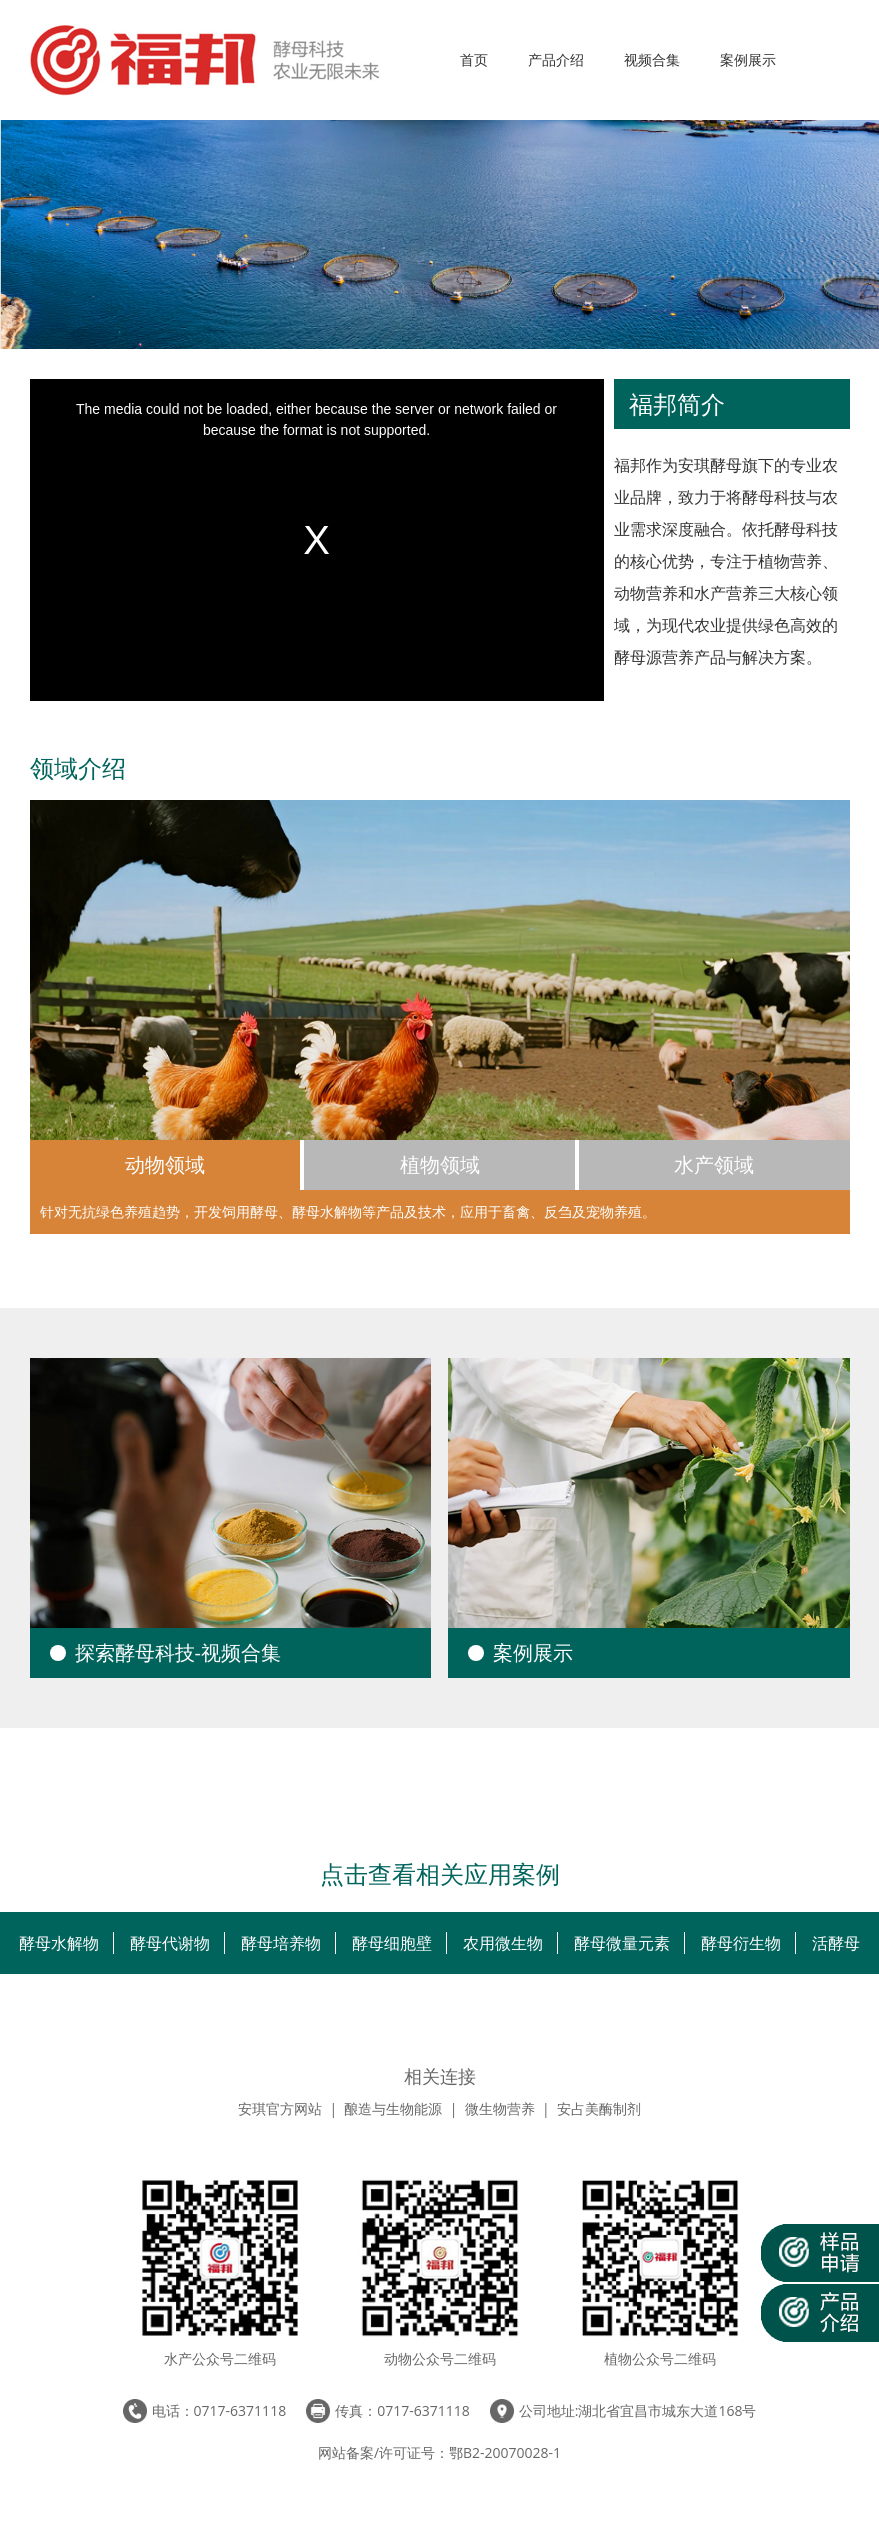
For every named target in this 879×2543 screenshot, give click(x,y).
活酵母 (836, 1943)
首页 (474, 59)
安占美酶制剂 (599, 2108)
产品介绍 (556, 59)
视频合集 (652, 59)
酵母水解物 (59, 1943)
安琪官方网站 (280, 2108)
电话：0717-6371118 (219, 2410)
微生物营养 (500, 2108)
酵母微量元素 (622, 1943)
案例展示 (748, 59)
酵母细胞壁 (392, 1943)
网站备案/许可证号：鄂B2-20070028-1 (439, 2452)
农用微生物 (503, 1943)
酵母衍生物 (741, 1943)
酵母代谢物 (170, 1943)
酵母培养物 (281, 1943)
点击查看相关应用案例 (440, 1877)
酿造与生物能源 (393, 2108)
